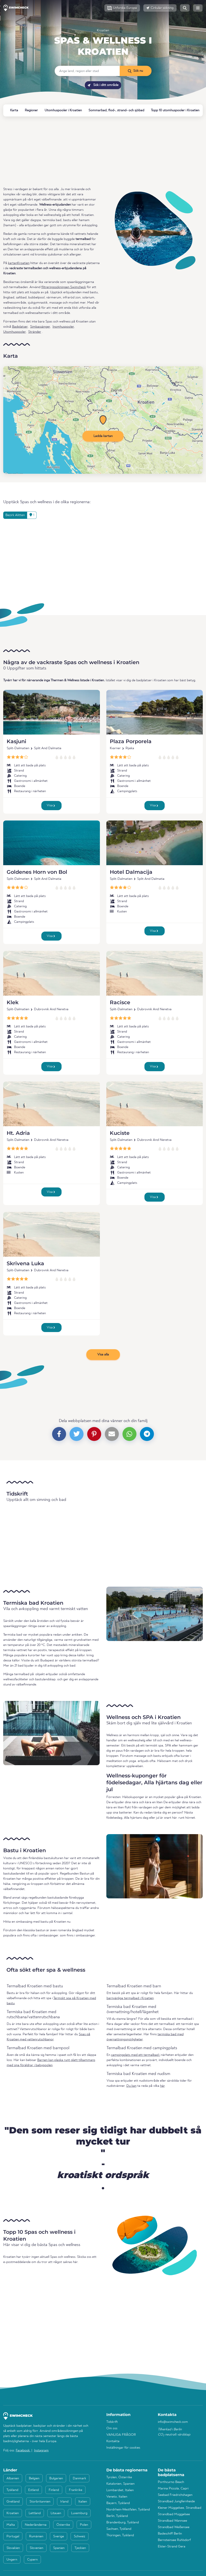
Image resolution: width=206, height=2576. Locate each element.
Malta (10, 2525)
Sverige (58, 2536)
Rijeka (129, 748)
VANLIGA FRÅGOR (121, 2435)
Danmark (79, 2478)
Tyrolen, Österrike (119, 2477)
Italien (82, 2501)
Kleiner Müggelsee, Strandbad (179, 2508)
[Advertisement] (103, 151)
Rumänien (36, 2536)
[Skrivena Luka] (51, 1234)
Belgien (34, 2478)
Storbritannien (39, 2501)
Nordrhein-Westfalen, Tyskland (128, 2509)
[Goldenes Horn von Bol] (51, 842)
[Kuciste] (154, 1104)
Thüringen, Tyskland (120, 2535)
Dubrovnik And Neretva (51, 1009)
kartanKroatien (18, 263)
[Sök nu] (135, 71)
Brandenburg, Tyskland (122, 2522)
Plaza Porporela (131, 741)
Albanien (12, 2478)
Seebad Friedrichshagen (175, 2495)
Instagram (41, 2450)
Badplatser (20, 326)
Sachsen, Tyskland (118, 2529)
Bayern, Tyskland (118, 2503)
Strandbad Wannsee (172, 2521)
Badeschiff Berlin (170, 2533)
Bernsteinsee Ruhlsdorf (174, 2540)
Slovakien (13, 2548)
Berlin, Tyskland (117, 2516)
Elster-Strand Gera (171, 2546)
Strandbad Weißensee (173, 2527)
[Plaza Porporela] (154, 712)
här (162, 2086)
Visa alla (103, 1354)
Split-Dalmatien (18, 748)
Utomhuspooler (14, 332)
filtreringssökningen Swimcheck (63, 287)
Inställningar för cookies (123, 2447)
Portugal (12, 2536)
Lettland (35, 2513)
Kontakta (112, 2441)
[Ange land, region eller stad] (87, 71)
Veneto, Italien (116, 2496)
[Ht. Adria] (51, 1104)
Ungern (11, 2559)
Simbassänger (40, 326)
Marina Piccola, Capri (173, 2488)
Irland (64, 2501)
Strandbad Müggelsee (174, 2514)
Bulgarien (56, 2478)
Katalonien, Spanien (120, 2484)
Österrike (63, 2525)
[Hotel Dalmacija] (154, 842)
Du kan (131, 2086)
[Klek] (51, 973)
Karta (14, 110)
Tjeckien (80, 2548)
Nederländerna (35, 2525)
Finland (54, 2490)
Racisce (120, 1002)
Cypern (32, 2559)
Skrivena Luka (25, 1263)
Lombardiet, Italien (120, 2490)
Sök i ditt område (103, 85)
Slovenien (36, 2548)
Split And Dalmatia (47, 748)
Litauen (56, 2513)
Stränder (34, 332)
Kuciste (120, 1133)
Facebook (23, 2450)
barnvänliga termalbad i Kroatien (130, 1998)
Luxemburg (79, 2513)
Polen (84, 2525)
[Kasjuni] (51, 712)
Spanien (59, 2548)
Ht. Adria (18, 1133)
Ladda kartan (103, 436)
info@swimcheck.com (173, 2422)
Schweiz (79, 2536)
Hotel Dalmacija (131, 872)
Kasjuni (16, 741)
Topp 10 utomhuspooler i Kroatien (175, 110)
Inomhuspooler (63, 326)
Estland (33, 2490)
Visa (51, 805)
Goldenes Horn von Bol (37, 872)
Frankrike (75, 2490)
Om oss (111, 2428)
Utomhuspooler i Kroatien (63, 110)
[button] (122, 8)
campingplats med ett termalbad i (135, 2055)
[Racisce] (154, 973)
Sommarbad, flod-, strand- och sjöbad (116, 110)
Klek (13, 1002)
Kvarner (115, 748)
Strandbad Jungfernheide (176, 2501)
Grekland (13, 2501)
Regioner (31, 110)
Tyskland (12, 2490)
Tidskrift (112, 2422)
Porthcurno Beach (171, 2482)
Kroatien (103, 30)
